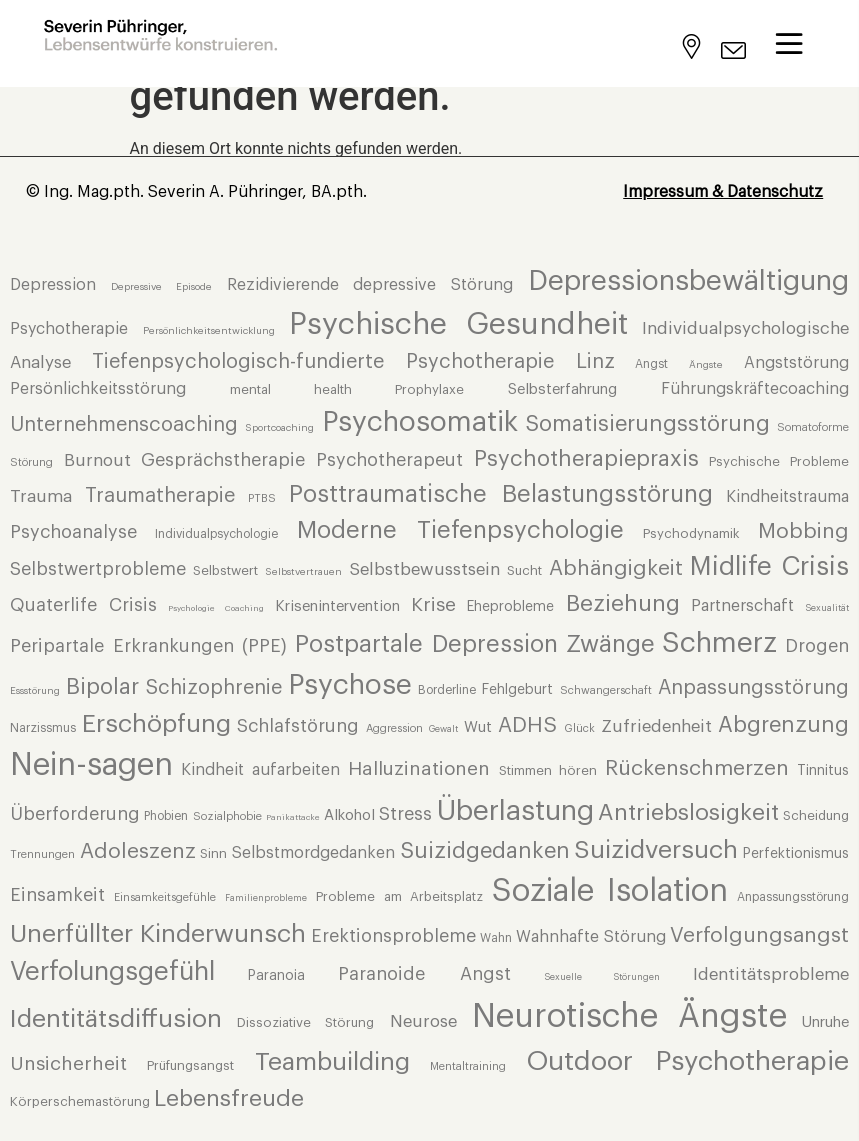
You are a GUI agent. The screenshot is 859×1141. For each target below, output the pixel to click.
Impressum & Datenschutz (723, 192)
